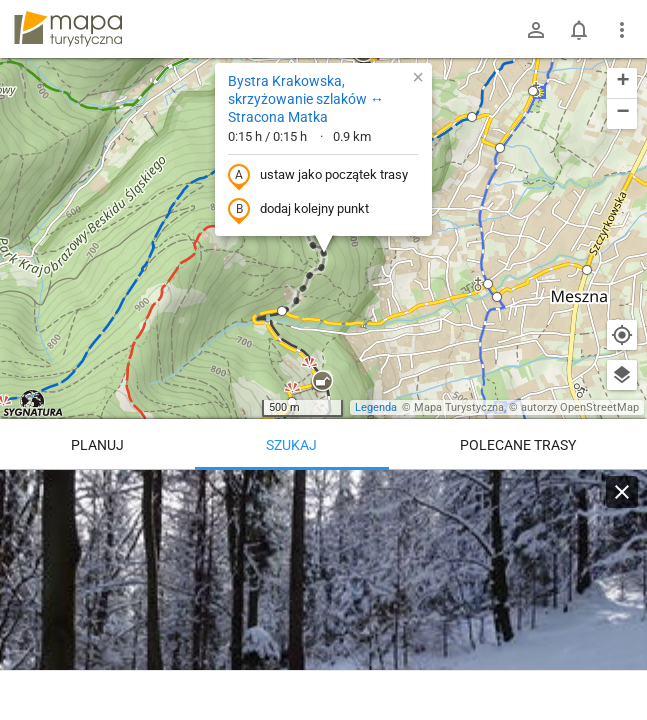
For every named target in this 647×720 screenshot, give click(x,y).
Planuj (97, 445)
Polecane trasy (518, 445)
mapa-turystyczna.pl (68, 29)
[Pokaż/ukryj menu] (622, 30)
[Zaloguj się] (536, 30)
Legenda (376, 407)
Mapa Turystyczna (459, 407)
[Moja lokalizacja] (622, 335)
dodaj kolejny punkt (298, 210)
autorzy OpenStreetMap (580, 407)
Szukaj (291, 445)
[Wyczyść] (622, 492)
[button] (322, 382)
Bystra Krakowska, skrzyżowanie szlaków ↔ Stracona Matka (306, 99)
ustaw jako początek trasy (318, 176)
